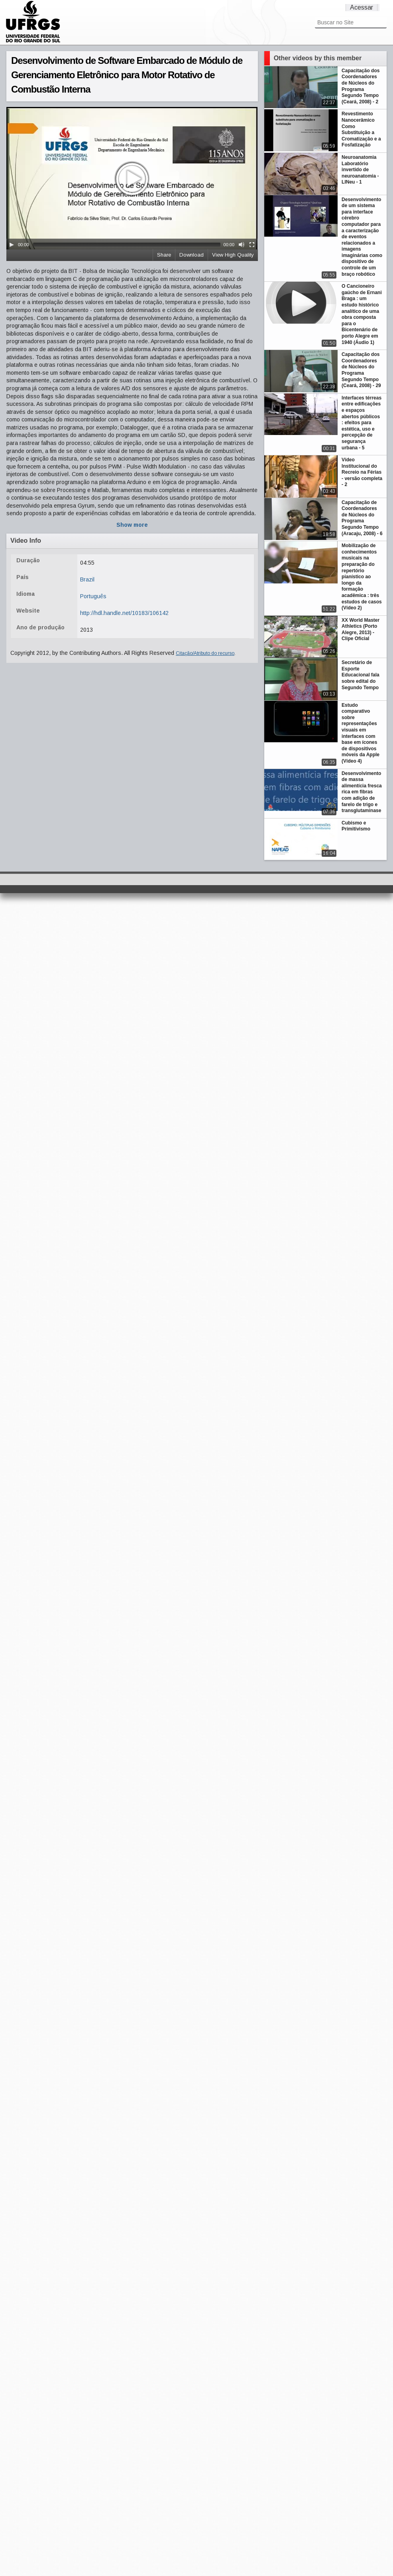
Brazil (87, 579)
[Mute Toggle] (241, 244)
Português (93, 596)
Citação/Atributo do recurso (205, 653)
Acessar (361, 7)
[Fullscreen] (252, 244)
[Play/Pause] (11, 244)
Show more (132, 525)
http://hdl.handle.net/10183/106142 (124, 613)
